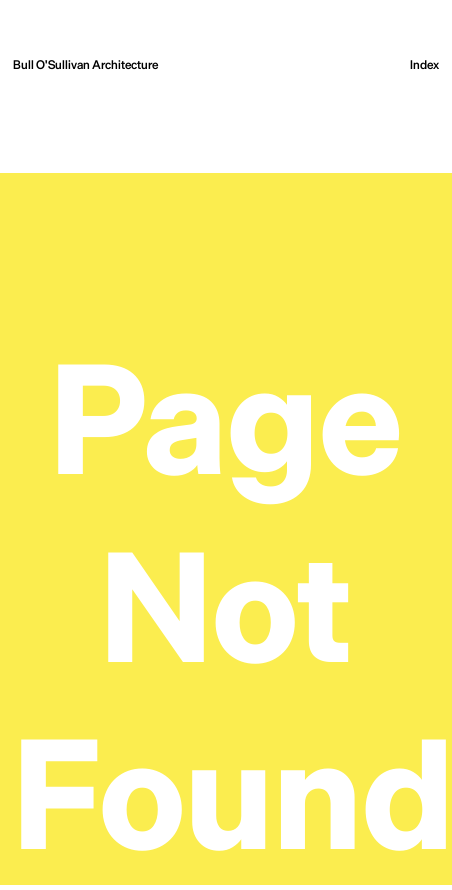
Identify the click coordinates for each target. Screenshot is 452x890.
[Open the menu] (424, 64)
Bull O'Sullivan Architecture (85, 64)
